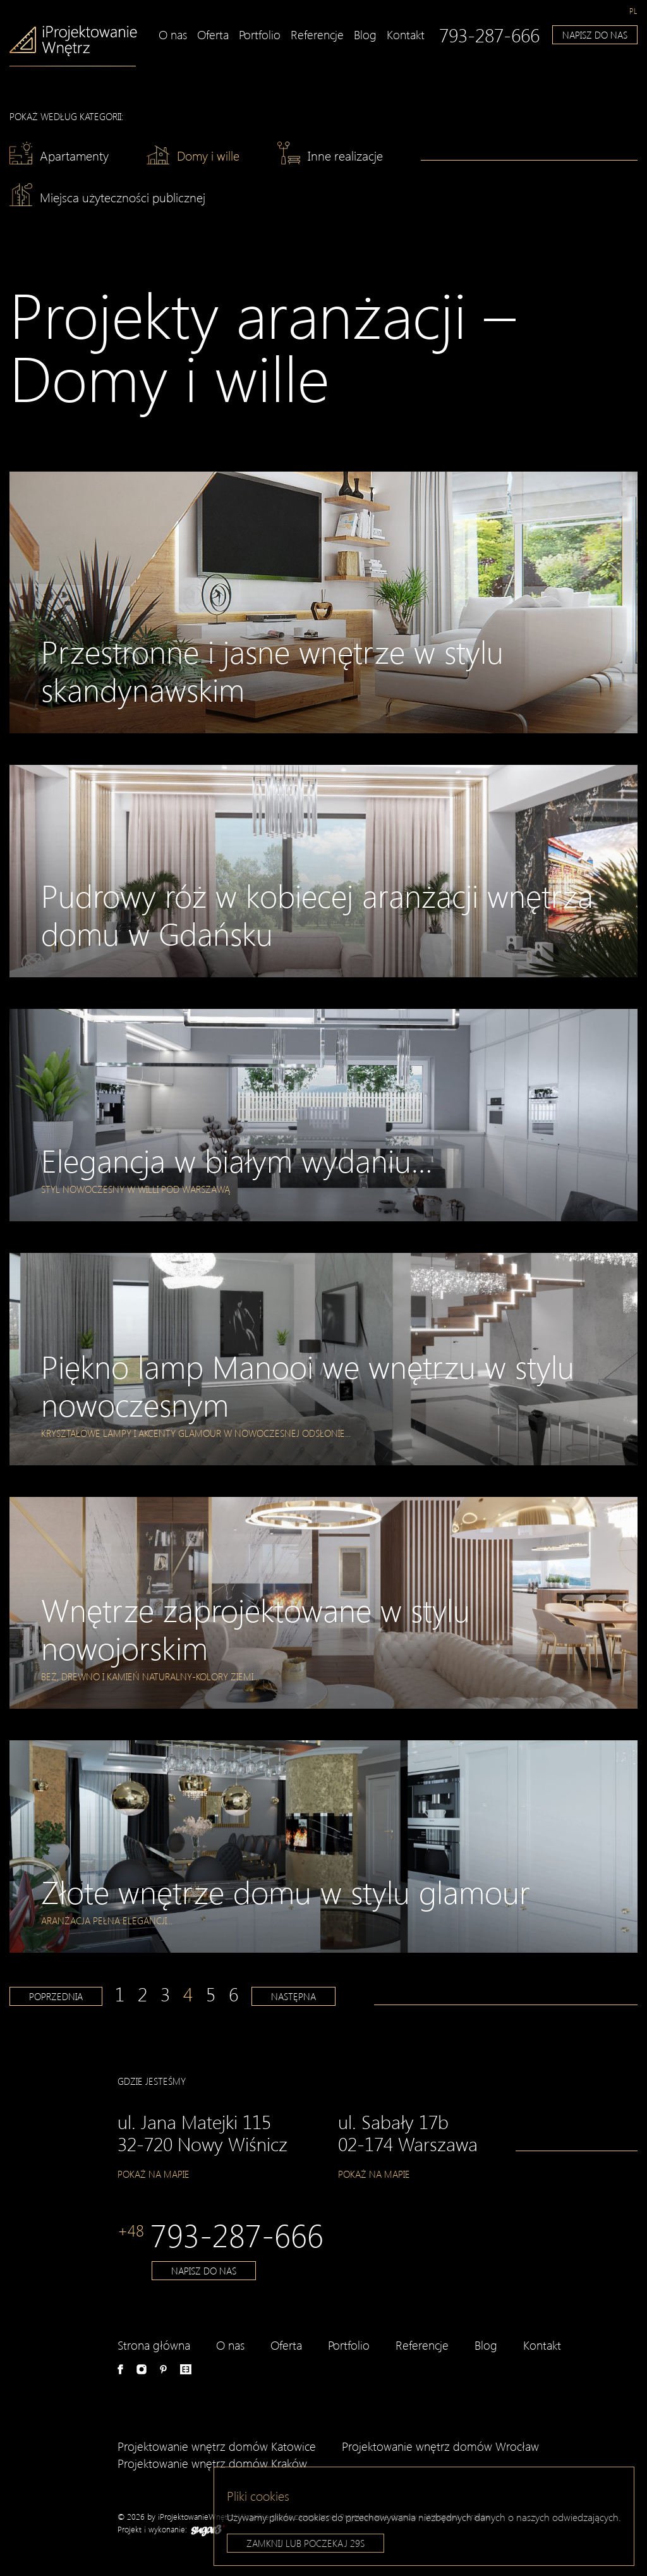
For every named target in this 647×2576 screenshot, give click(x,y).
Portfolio (260, 34)
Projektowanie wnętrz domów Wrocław (440, 2446)
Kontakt (406, 34)
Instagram (141, 2369)
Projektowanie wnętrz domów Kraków (212, 2463)
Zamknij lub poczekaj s (305, 2545)
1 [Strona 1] (119, 1993)
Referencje (317, 34)
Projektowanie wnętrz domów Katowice (217, 2446)
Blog (365, 34)
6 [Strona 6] (233, 1993)
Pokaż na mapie (154, 2174)
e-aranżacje (185, 2369)
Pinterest (163, 2369)
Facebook (120, 2369)
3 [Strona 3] (165, 1993)
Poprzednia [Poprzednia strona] (56, 1996)
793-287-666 (489, 34)
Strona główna (154, 2345)
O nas (173, 34)
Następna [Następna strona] (293, 1996)
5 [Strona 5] (210, 1993)
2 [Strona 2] (142, 1993)
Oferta (213, 34)
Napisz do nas (594, 34)
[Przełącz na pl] (633, 11)
